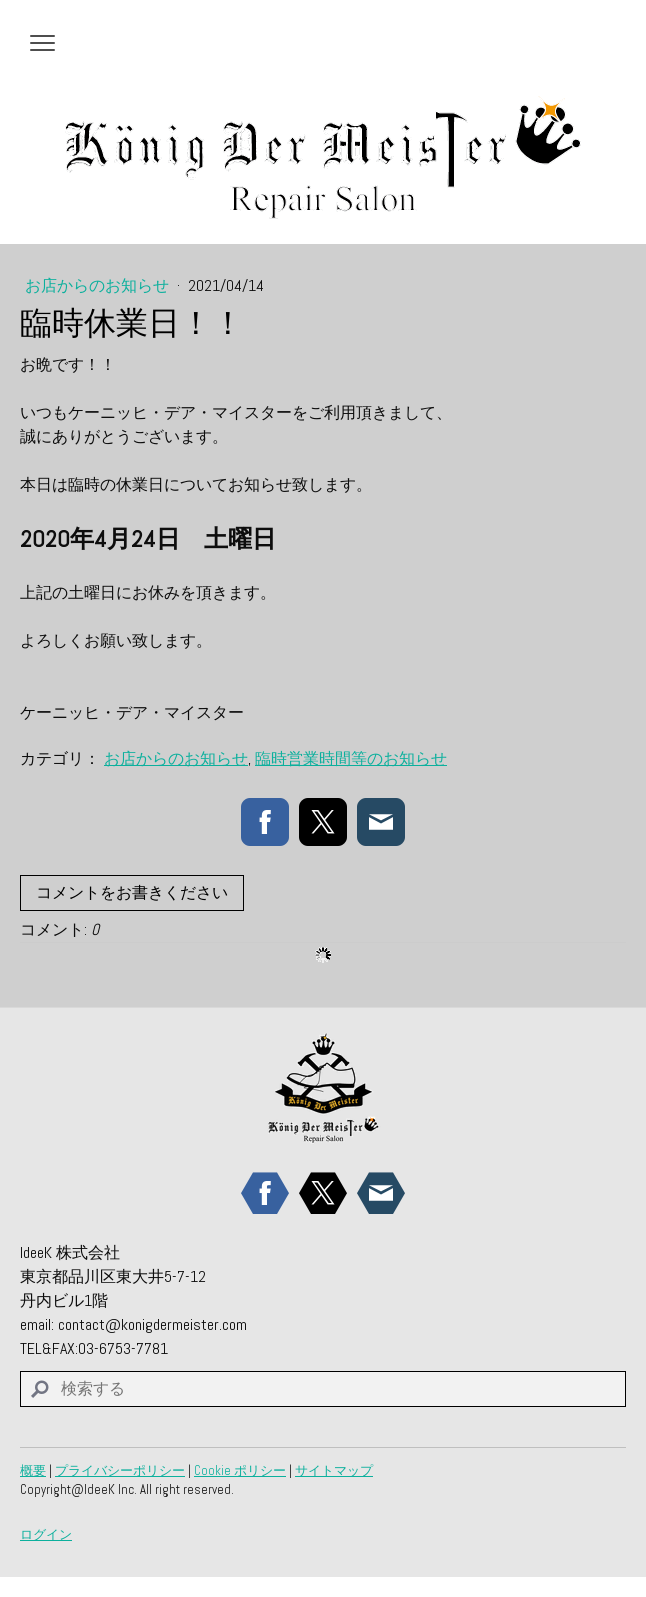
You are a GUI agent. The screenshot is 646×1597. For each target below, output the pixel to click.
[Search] (323, 1389)
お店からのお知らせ (99, 285)
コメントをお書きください (132, 892)
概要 (33, 1470)
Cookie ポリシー (240, 1470)
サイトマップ (334, 1470)
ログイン (46, 1534)
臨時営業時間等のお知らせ (351, 758)
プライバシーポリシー (120, 1470)
